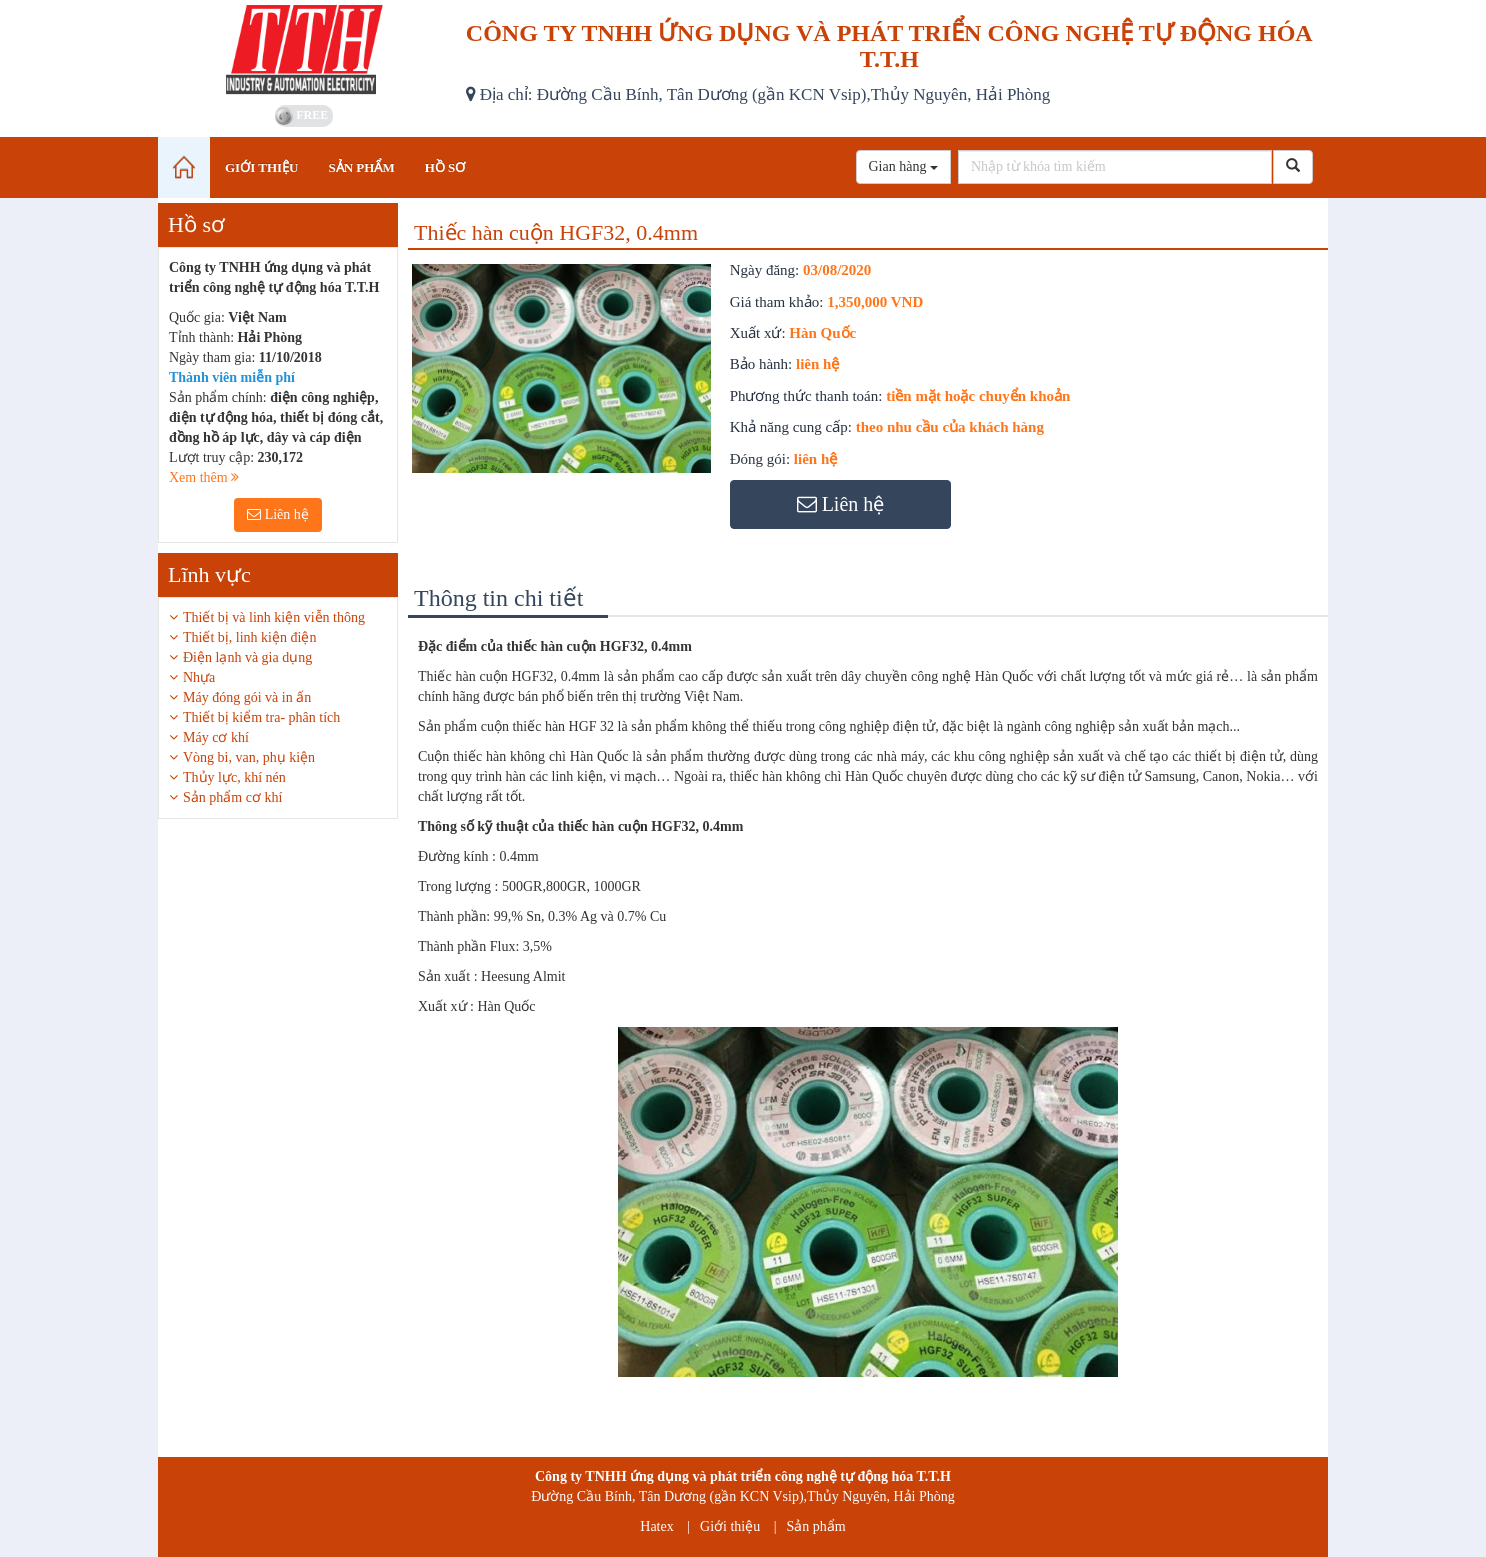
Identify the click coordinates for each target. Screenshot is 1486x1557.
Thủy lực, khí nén (234, 777)
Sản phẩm (816, 1526)
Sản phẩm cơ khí (232, 797)
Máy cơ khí (216, 737)
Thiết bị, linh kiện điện (249, 637)
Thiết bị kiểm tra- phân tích (261, 717)
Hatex (656, 1526)
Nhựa (199, 677)
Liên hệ (278, 514)
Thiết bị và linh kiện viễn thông (274, 617)
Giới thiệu (730, 1526)
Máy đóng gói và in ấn (247, 697)
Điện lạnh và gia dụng (247, 657)
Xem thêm (204, 477)
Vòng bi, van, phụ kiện (249, 757)
